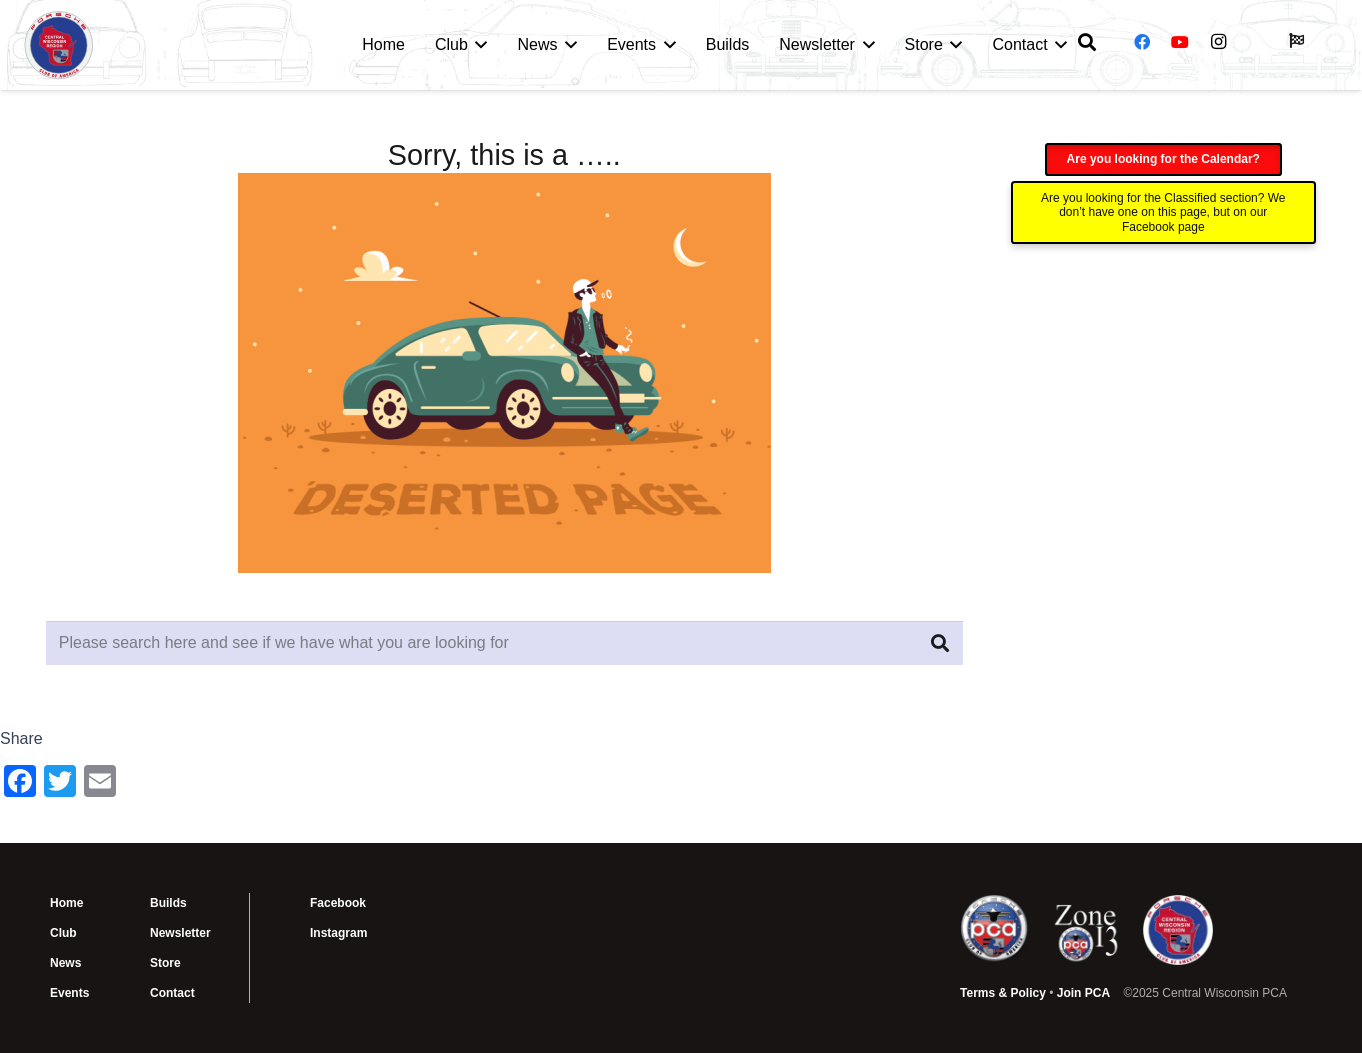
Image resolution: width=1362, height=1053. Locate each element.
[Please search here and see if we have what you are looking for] (504, 643)
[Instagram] (1219, 42)
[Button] (1296, 41)
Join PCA (1083, 993)
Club (63, 933)
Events (69, 993)
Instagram (338, 933)
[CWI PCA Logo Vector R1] (59, 45)
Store (165, 963)
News (65, 963)
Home (66, 903)
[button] (478, 45)
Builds (168, 903)
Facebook (338, 903)
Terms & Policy (1003, 993)
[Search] (940, 643)
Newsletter (180, 933)
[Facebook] (1142, 42)
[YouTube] (1180, 42)
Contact (172, 993)
